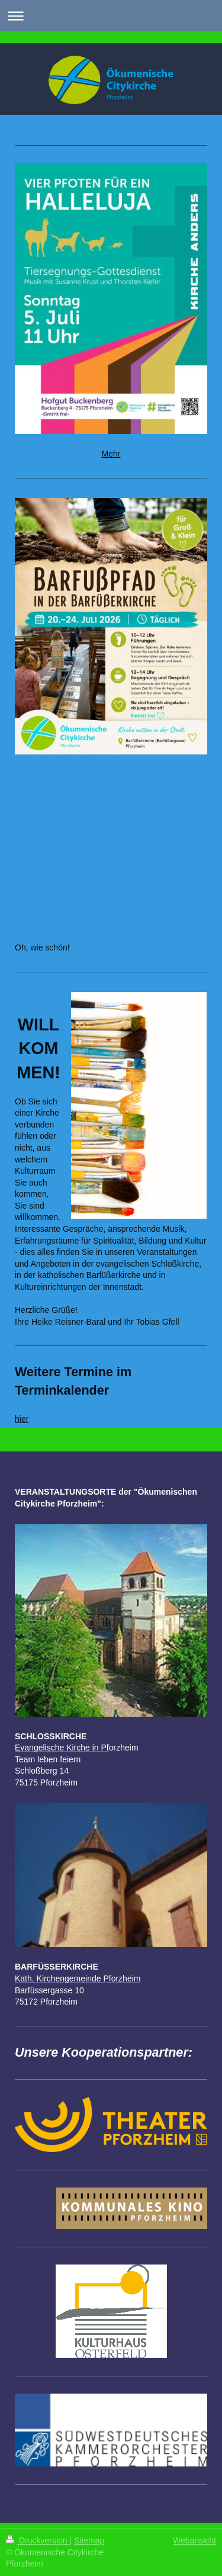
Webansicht (194, 2540)
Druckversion (37, 2540)
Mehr (111, 453)
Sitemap (89, 2540)
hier (21, 1419)
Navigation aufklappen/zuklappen (111, 15)
